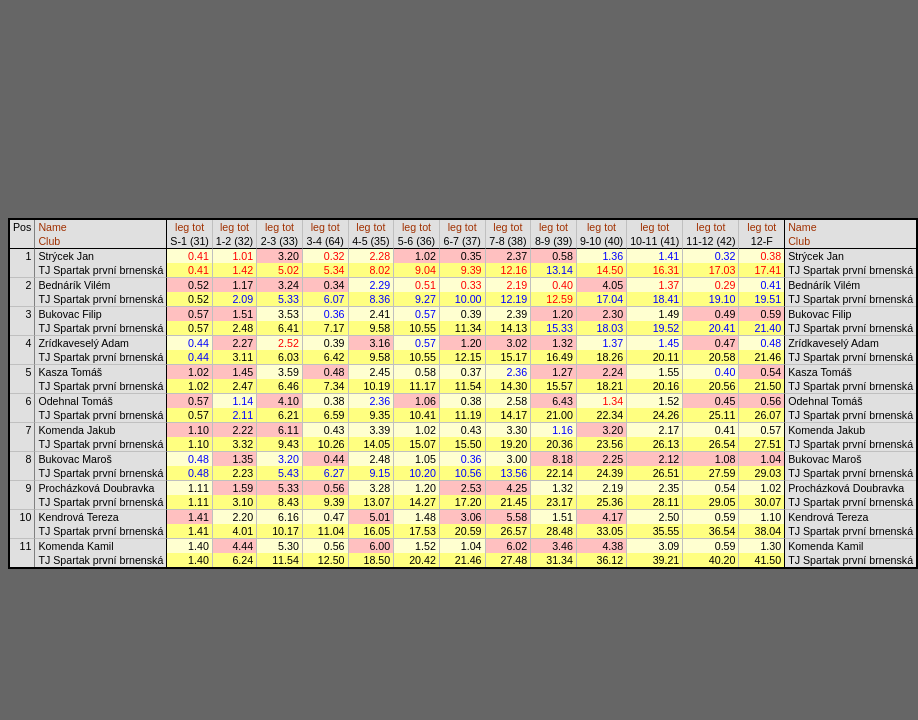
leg (182, 227)
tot (198, 227)
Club (49, 241)
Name (52, 227)
